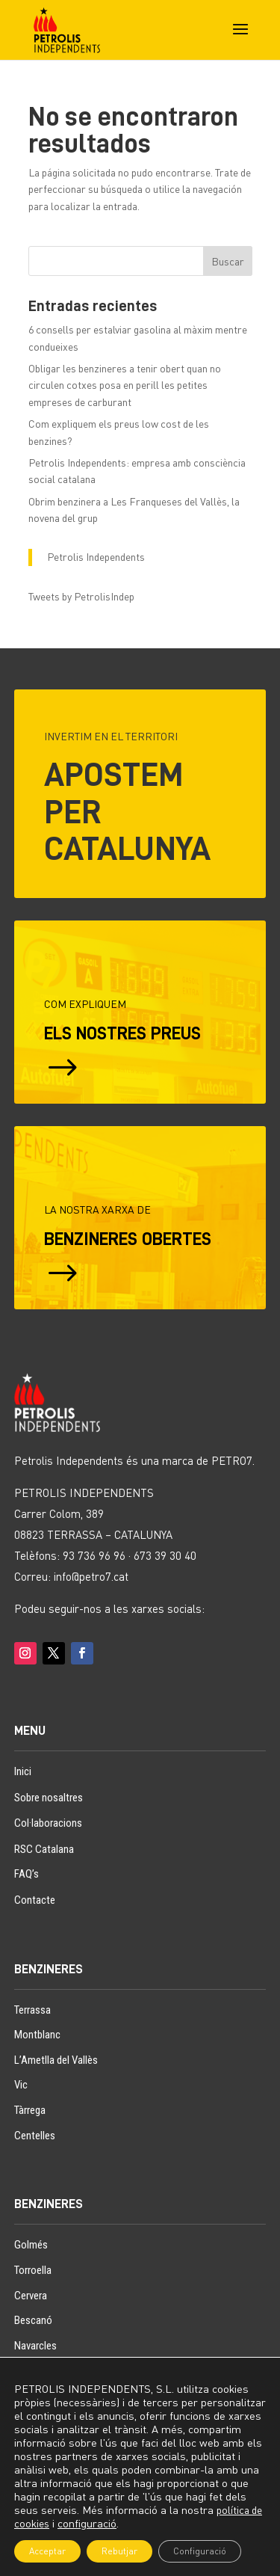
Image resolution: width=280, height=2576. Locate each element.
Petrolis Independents (96, 556)
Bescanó (33, 2320)
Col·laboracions (48, 1823)
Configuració (199, 2551)
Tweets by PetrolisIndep (81, 596)
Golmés (31, 2244)
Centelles (34, 2135)
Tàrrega (30, 2110)
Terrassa (32, 2010)
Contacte (34, 1900)
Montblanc (37, 2034)
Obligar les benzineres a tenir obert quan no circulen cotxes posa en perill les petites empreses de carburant (124, 385)
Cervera (30, 2295)
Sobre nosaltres (48, 1797)
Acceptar (47, 2551)
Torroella (33, 2270)
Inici (22, 1771)
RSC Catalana (44, 1849)
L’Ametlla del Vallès (56, 2060)
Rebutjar (119, 2551)
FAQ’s (26, 1874)
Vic (21, 2084)
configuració (86, 2523)
